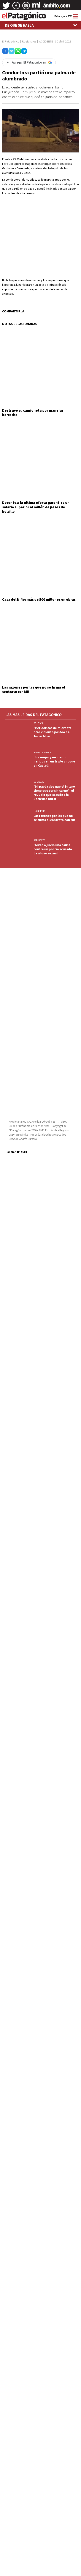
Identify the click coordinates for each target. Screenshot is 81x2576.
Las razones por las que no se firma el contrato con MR (33, 689)
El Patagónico (10, 41)
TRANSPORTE (40, 811)
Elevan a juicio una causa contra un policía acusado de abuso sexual (52, 849)
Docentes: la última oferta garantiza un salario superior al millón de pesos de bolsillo (36, 507)
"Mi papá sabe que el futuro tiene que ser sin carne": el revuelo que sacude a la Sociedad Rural (54, 792)
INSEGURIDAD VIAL (42, 752)
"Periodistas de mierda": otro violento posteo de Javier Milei (52, 732)
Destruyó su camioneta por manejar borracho (32, 412)
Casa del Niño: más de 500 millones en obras (39, 599)
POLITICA (38, 723)
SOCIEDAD (38, 781)
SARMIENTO (39, 840)
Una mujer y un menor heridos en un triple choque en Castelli (54, 761)
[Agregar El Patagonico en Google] (29, 62)
